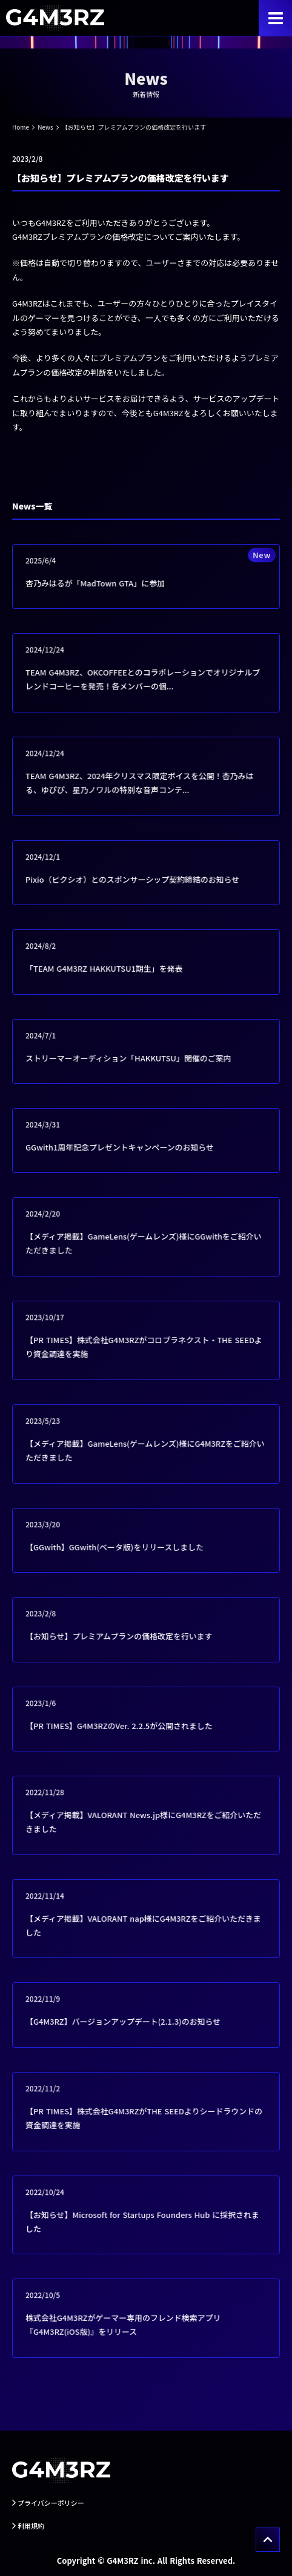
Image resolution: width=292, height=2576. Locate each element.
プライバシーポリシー (51, 2503)
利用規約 (31, 2526)
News (45, 126)
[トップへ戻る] (268, 2540)
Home (20, 126)
